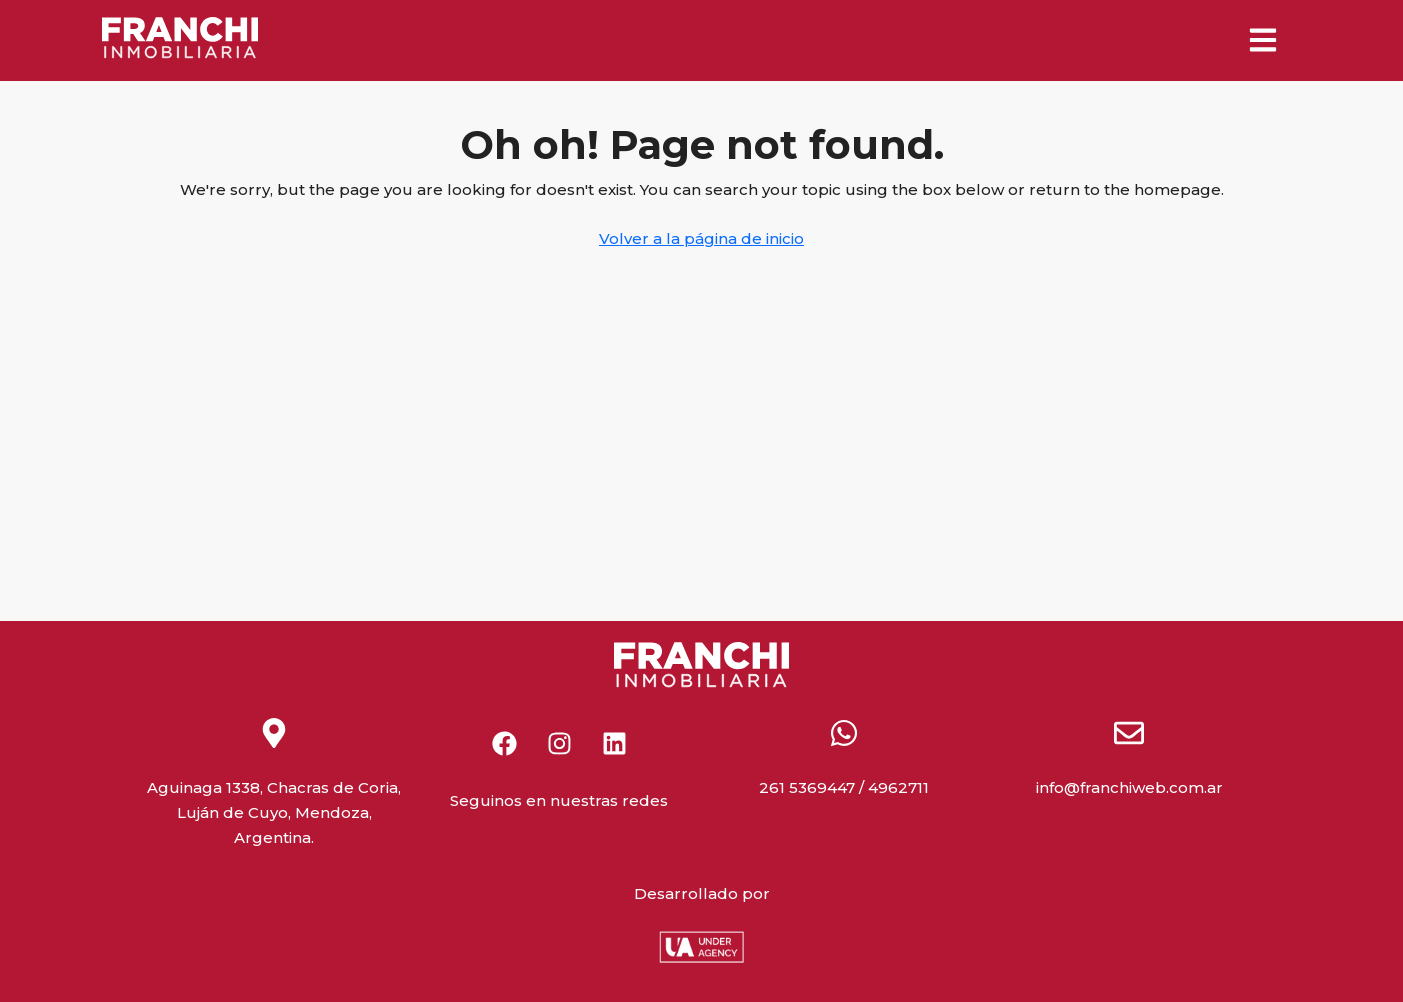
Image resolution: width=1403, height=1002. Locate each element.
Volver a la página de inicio (701, 238)
